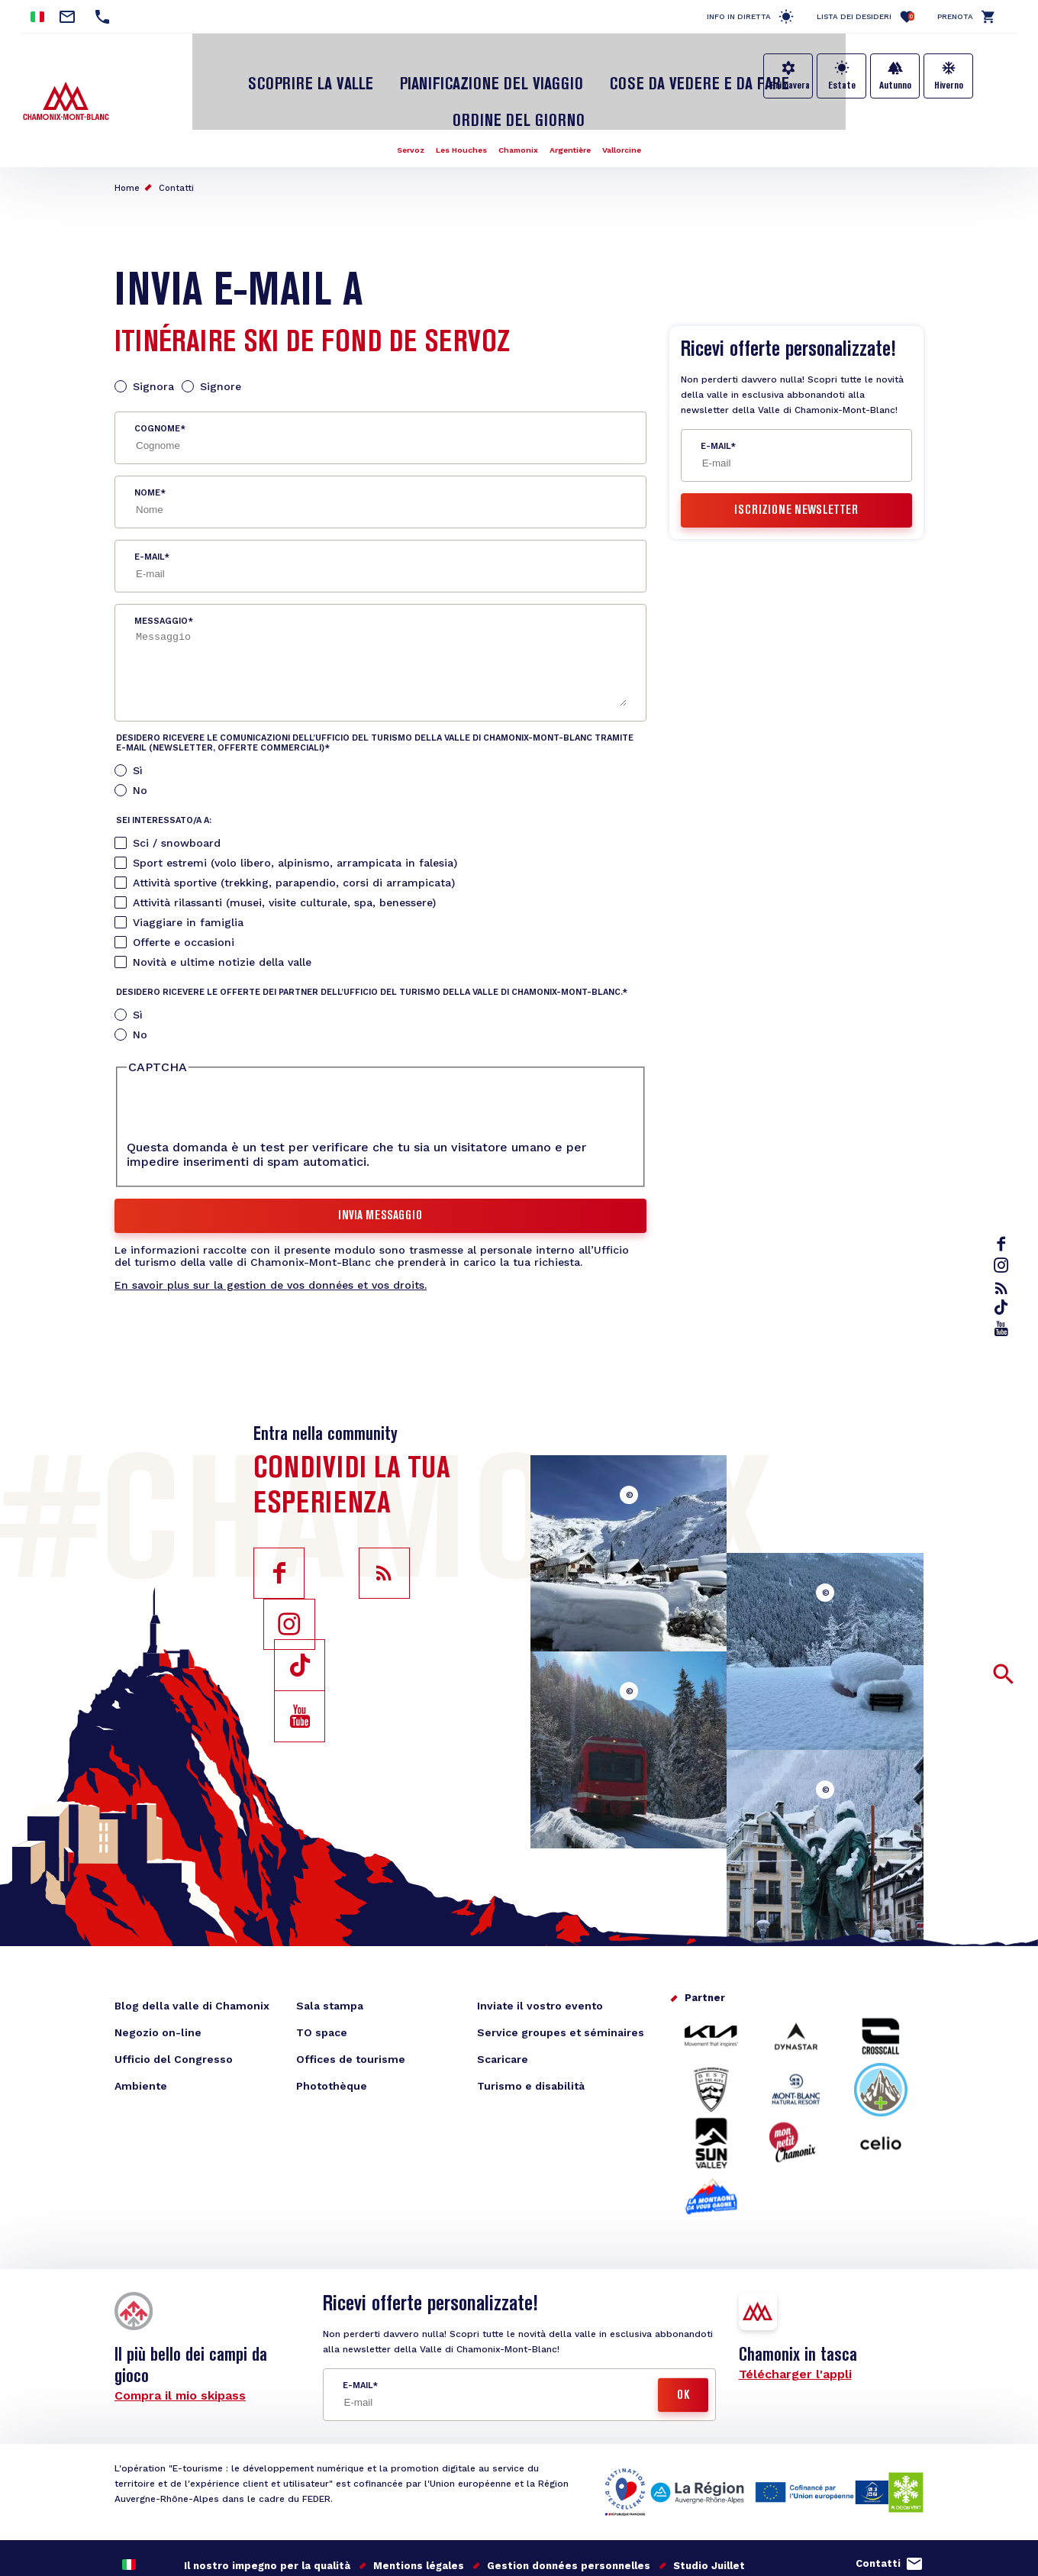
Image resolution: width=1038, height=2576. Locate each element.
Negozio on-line (157, 1980)
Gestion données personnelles (568, 2514)
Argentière (576, 97)
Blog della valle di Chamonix (191, 1954)
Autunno (895, 85)
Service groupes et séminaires (560, 1980)
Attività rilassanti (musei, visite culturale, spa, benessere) (284, 850)
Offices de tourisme (350, 2007)
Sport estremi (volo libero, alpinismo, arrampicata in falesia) (295, 811)
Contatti (176, 136)
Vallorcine (636, 97)
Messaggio (161, 569)
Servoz (395, 97)
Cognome (157, 377)
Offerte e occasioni (183, 890)
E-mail (149, 505)
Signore (220, 334)
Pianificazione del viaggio (429, 71)
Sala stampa (329, 1954)
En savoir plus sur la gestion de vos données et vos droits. (270, 1233)
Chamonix (518, 97)
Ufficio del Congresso (173, 2007)
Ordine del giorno (761, 71)
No (140, 738)
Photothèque (331, 2034)
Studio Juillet (709, 2514)
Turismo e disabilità (531, 2034)
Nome (147, 441)
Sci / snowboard (177, 791)
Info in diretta (739, 16)
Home (127, 136)
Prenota (955, 16)
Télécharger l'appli (795, 2322)
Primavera (790, 85)
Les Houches (454, 97)
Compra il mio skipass (180, 2343)
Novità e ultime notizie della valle (222, 910)
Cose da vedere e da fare (605, 71)
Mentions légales (418, 2514)
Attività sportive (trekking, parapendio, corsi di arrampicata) (294, 831)
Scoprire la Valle (274, 71)
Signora (153, 334)
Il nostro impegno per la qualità (267, 2514)
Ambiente (140, 2034)
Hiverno (948, 85)
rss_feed (1004, 1288)
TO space (321, 1980)
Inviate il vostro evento (540, 1954)
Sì (138, 718)
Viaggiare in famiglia (188, 870)
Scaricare (502, 2007)
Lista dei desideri (865, 16)
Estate (842, 85)
